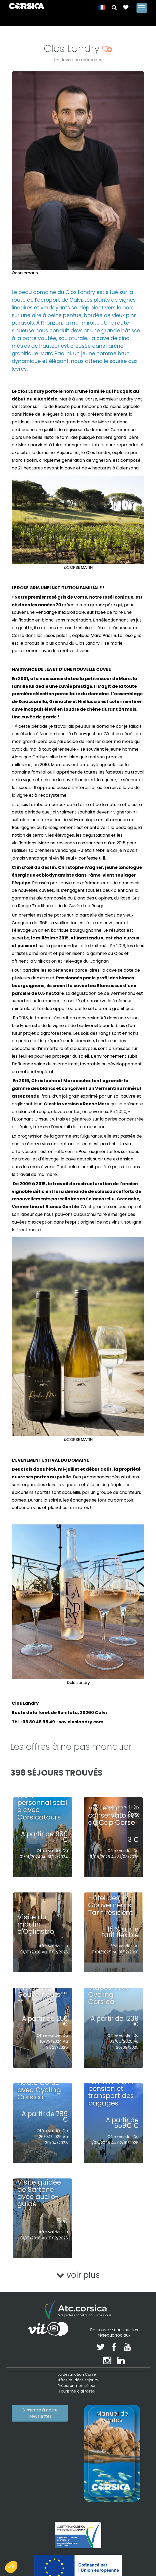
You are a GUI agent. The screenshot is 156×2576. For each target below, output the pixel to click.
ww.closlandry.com (81, 1722)
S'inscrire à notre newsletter (40, 2413)
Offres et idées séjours (77, 2380)
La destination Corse (77, 2374)
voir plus (78, 2275)
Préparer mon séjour (77, 2385)
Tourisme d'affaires (76, 2391)
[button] (114, 7)
